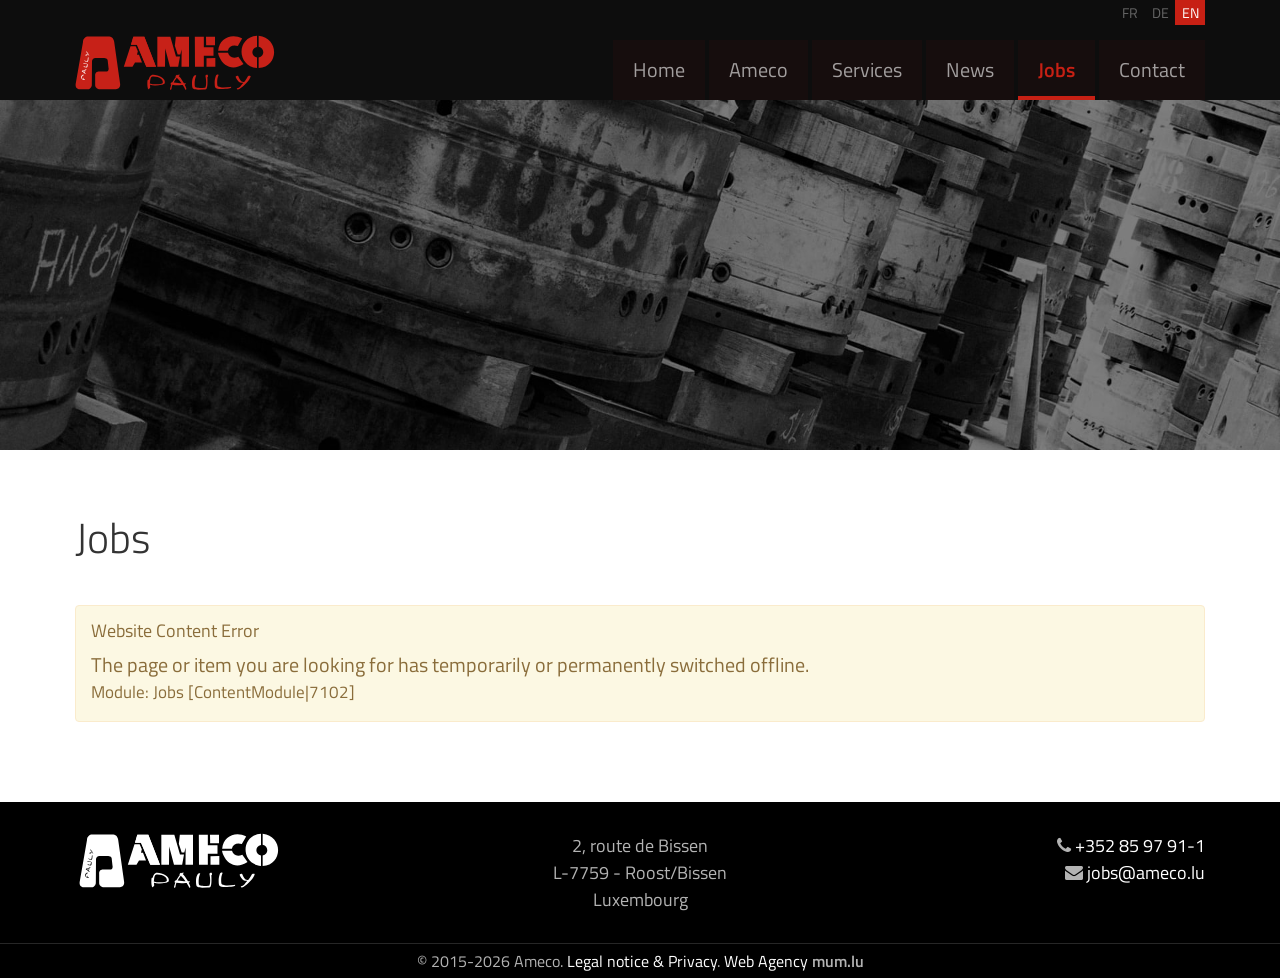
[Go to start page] (175, 62)
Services (867, 69)
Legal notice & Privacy (642, 961)
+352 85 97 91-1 (1140, 845)
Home (659, 69)
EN (1190, 12)
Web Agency (766, 961)
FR (1130, 12)
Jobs (1056, 69)
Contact (1152, 69)
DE (1160, 12)
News (970, 69)
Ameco (758, 69)
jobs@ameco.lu (1146, 872)
